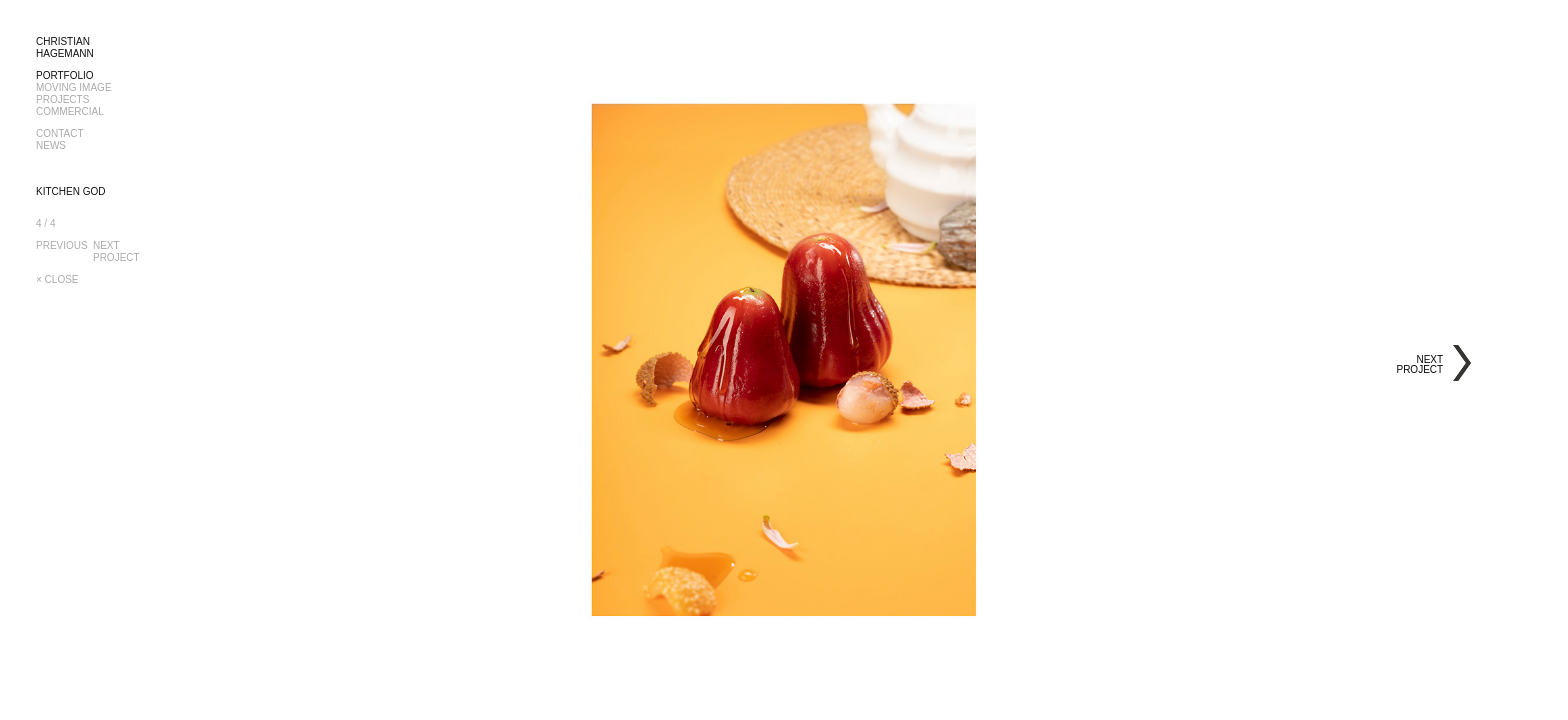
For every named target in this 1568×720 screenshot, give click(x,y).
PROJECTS (62, 99)
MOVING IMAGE (74, 87)
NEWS (51, 145)
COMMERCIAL (70, 111)
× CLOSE (57, 279)
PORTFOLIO (65, 75)
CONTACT (60, 133)
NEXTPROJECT (117, 251)
